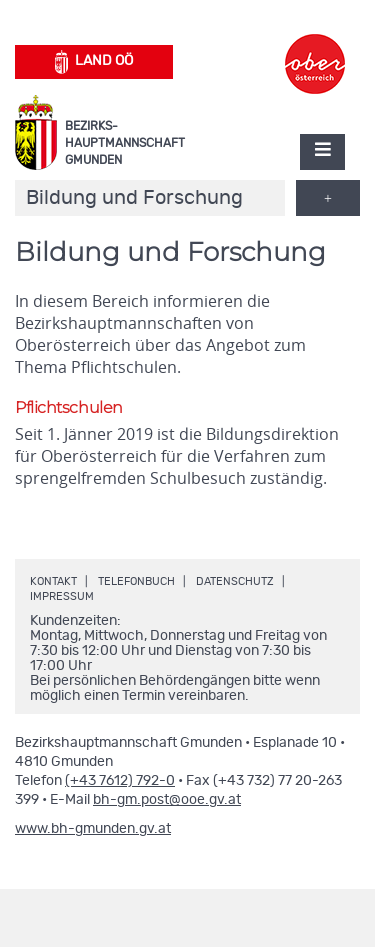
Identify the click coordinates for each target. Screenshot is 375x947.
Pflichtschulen (69, 407)
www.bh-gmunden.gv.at (93, 829)
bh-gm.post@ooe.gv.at (167, 800)
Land (94, 62)
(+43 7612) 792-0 (120, 781)
